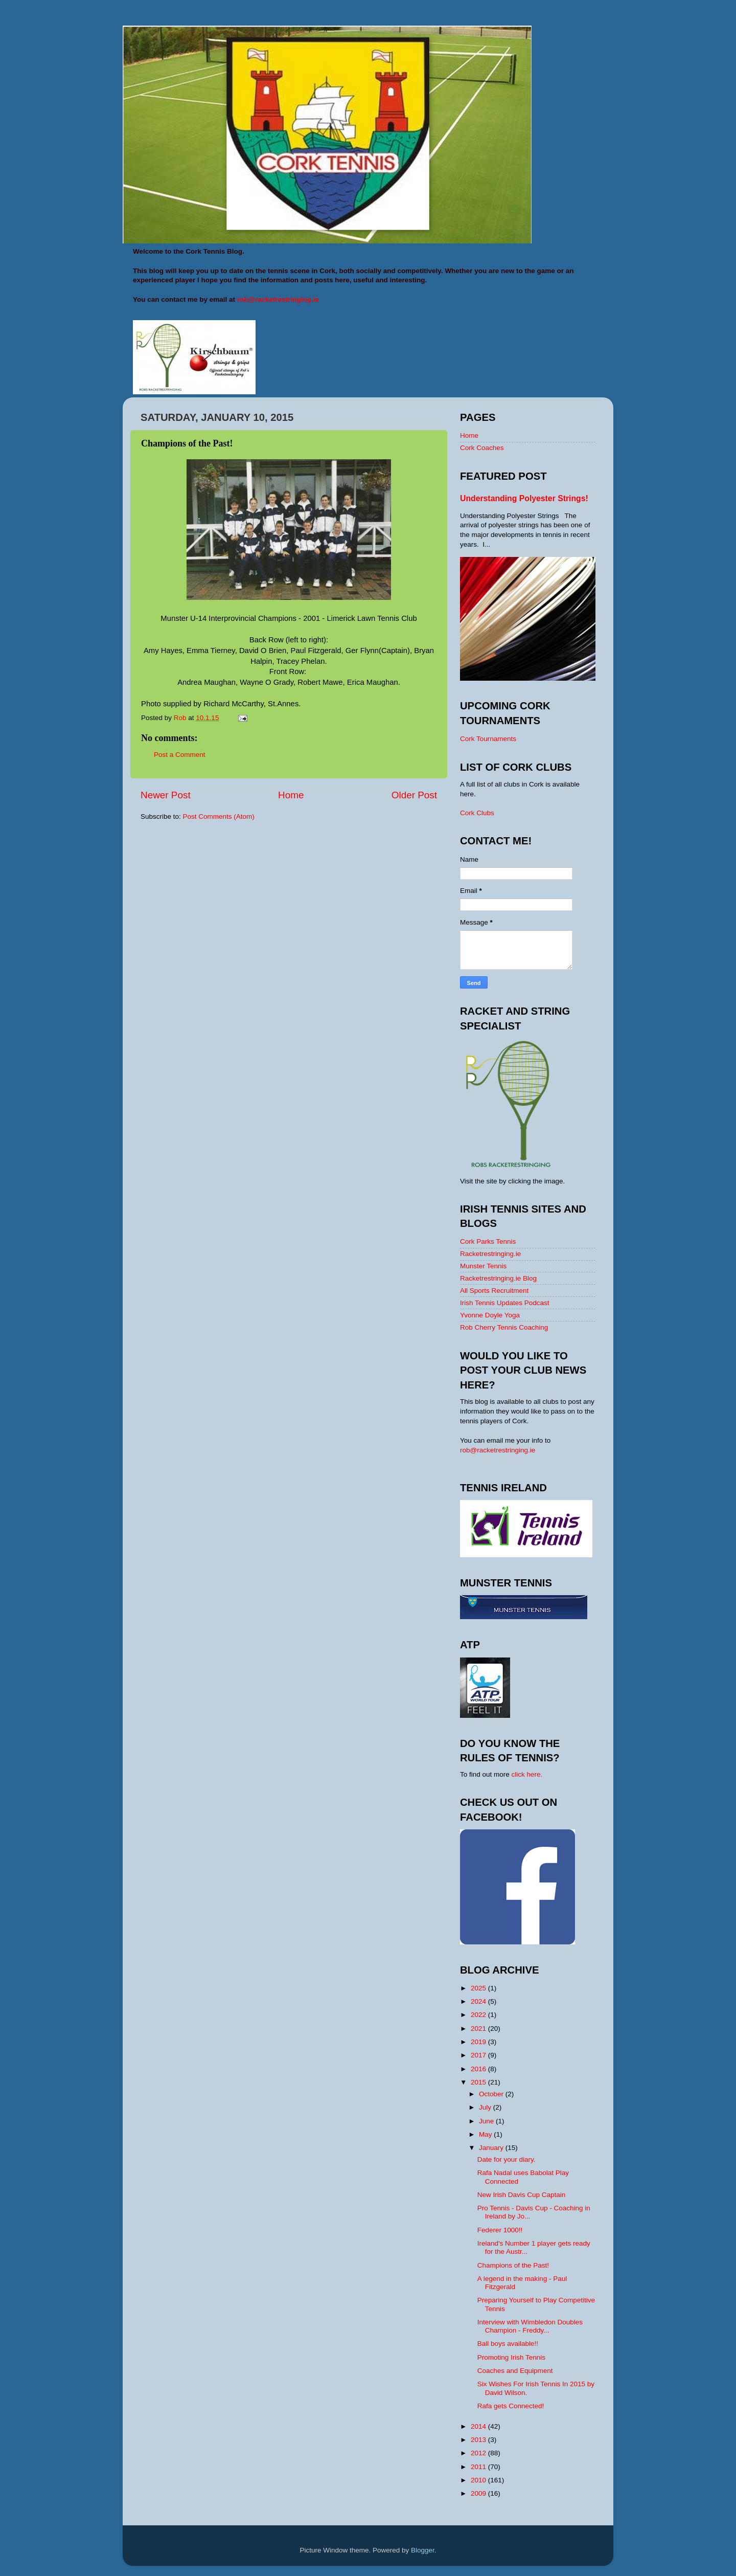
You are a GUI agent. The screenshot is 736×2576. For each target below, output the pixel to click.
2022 (479, 2015)
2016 (479, 2069)
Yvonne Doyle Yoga (490, 1315)
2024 (479, 2001)
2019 (479, 2042)
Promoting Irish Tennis (511, 2357)
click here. (527, 1774)
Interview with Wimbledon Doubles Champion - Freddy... (530, 2326)
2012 (479, 2453)
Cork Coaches (482, 448)
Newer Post (166, 795)
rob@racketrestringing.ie (497, 1450)
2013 (479, 2440)
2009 (479, 2493)
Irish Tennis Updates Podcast (504, 1303)
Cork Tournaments (488, 739)
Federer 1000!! (500, 2230)
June (487, 2121)
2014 (479, 2426)
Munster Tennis (483, 1266)
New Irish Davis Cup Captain (521, 2195)
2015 (479, 2082)
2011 (479, 2467)
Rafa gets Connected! (510, 2406)
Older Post (414, 795)
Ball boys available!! (507, 2343)
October (492, 2094)
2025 (479, 1988)
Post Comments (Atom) (219, 816)
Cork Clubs (477, 813)
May (486, 2134)
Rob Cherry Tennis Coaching (504, 1327)
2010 (479, 2480)
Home (291, 795)
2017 (479, 2055)
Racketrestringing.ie (490, 1254)
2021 (479, 2028)
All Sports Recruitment (494, 1290)
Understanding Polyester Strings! (524, 498)
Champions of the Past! (513, 2265)
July (486, 2107)
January (492, 2148)
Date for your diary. (506, 2159)
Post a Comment (179, 754)
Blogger (422, 2550)
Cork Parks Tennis (488, 1241)
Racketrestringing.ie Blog (498, 1278)
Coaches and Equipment (515, 2371)
